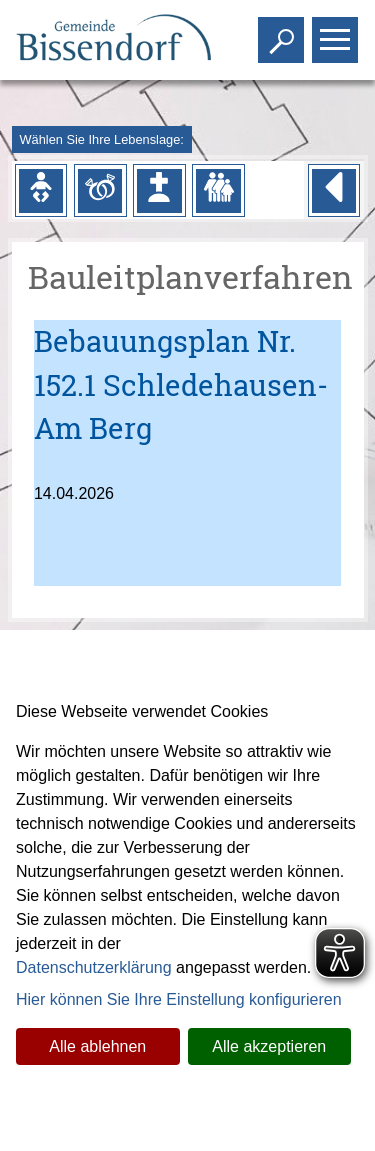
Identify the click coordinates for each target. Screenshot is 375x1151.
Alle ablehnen (97, 1046)
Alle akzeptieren (269, 1046)
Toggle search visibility (283, 31)
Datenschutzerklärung (94, 967)
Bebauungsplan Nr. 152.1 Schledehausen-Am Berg (181, 384)
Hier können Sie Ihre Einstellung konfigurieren (179, 999)
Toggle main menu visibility (337, 31)
